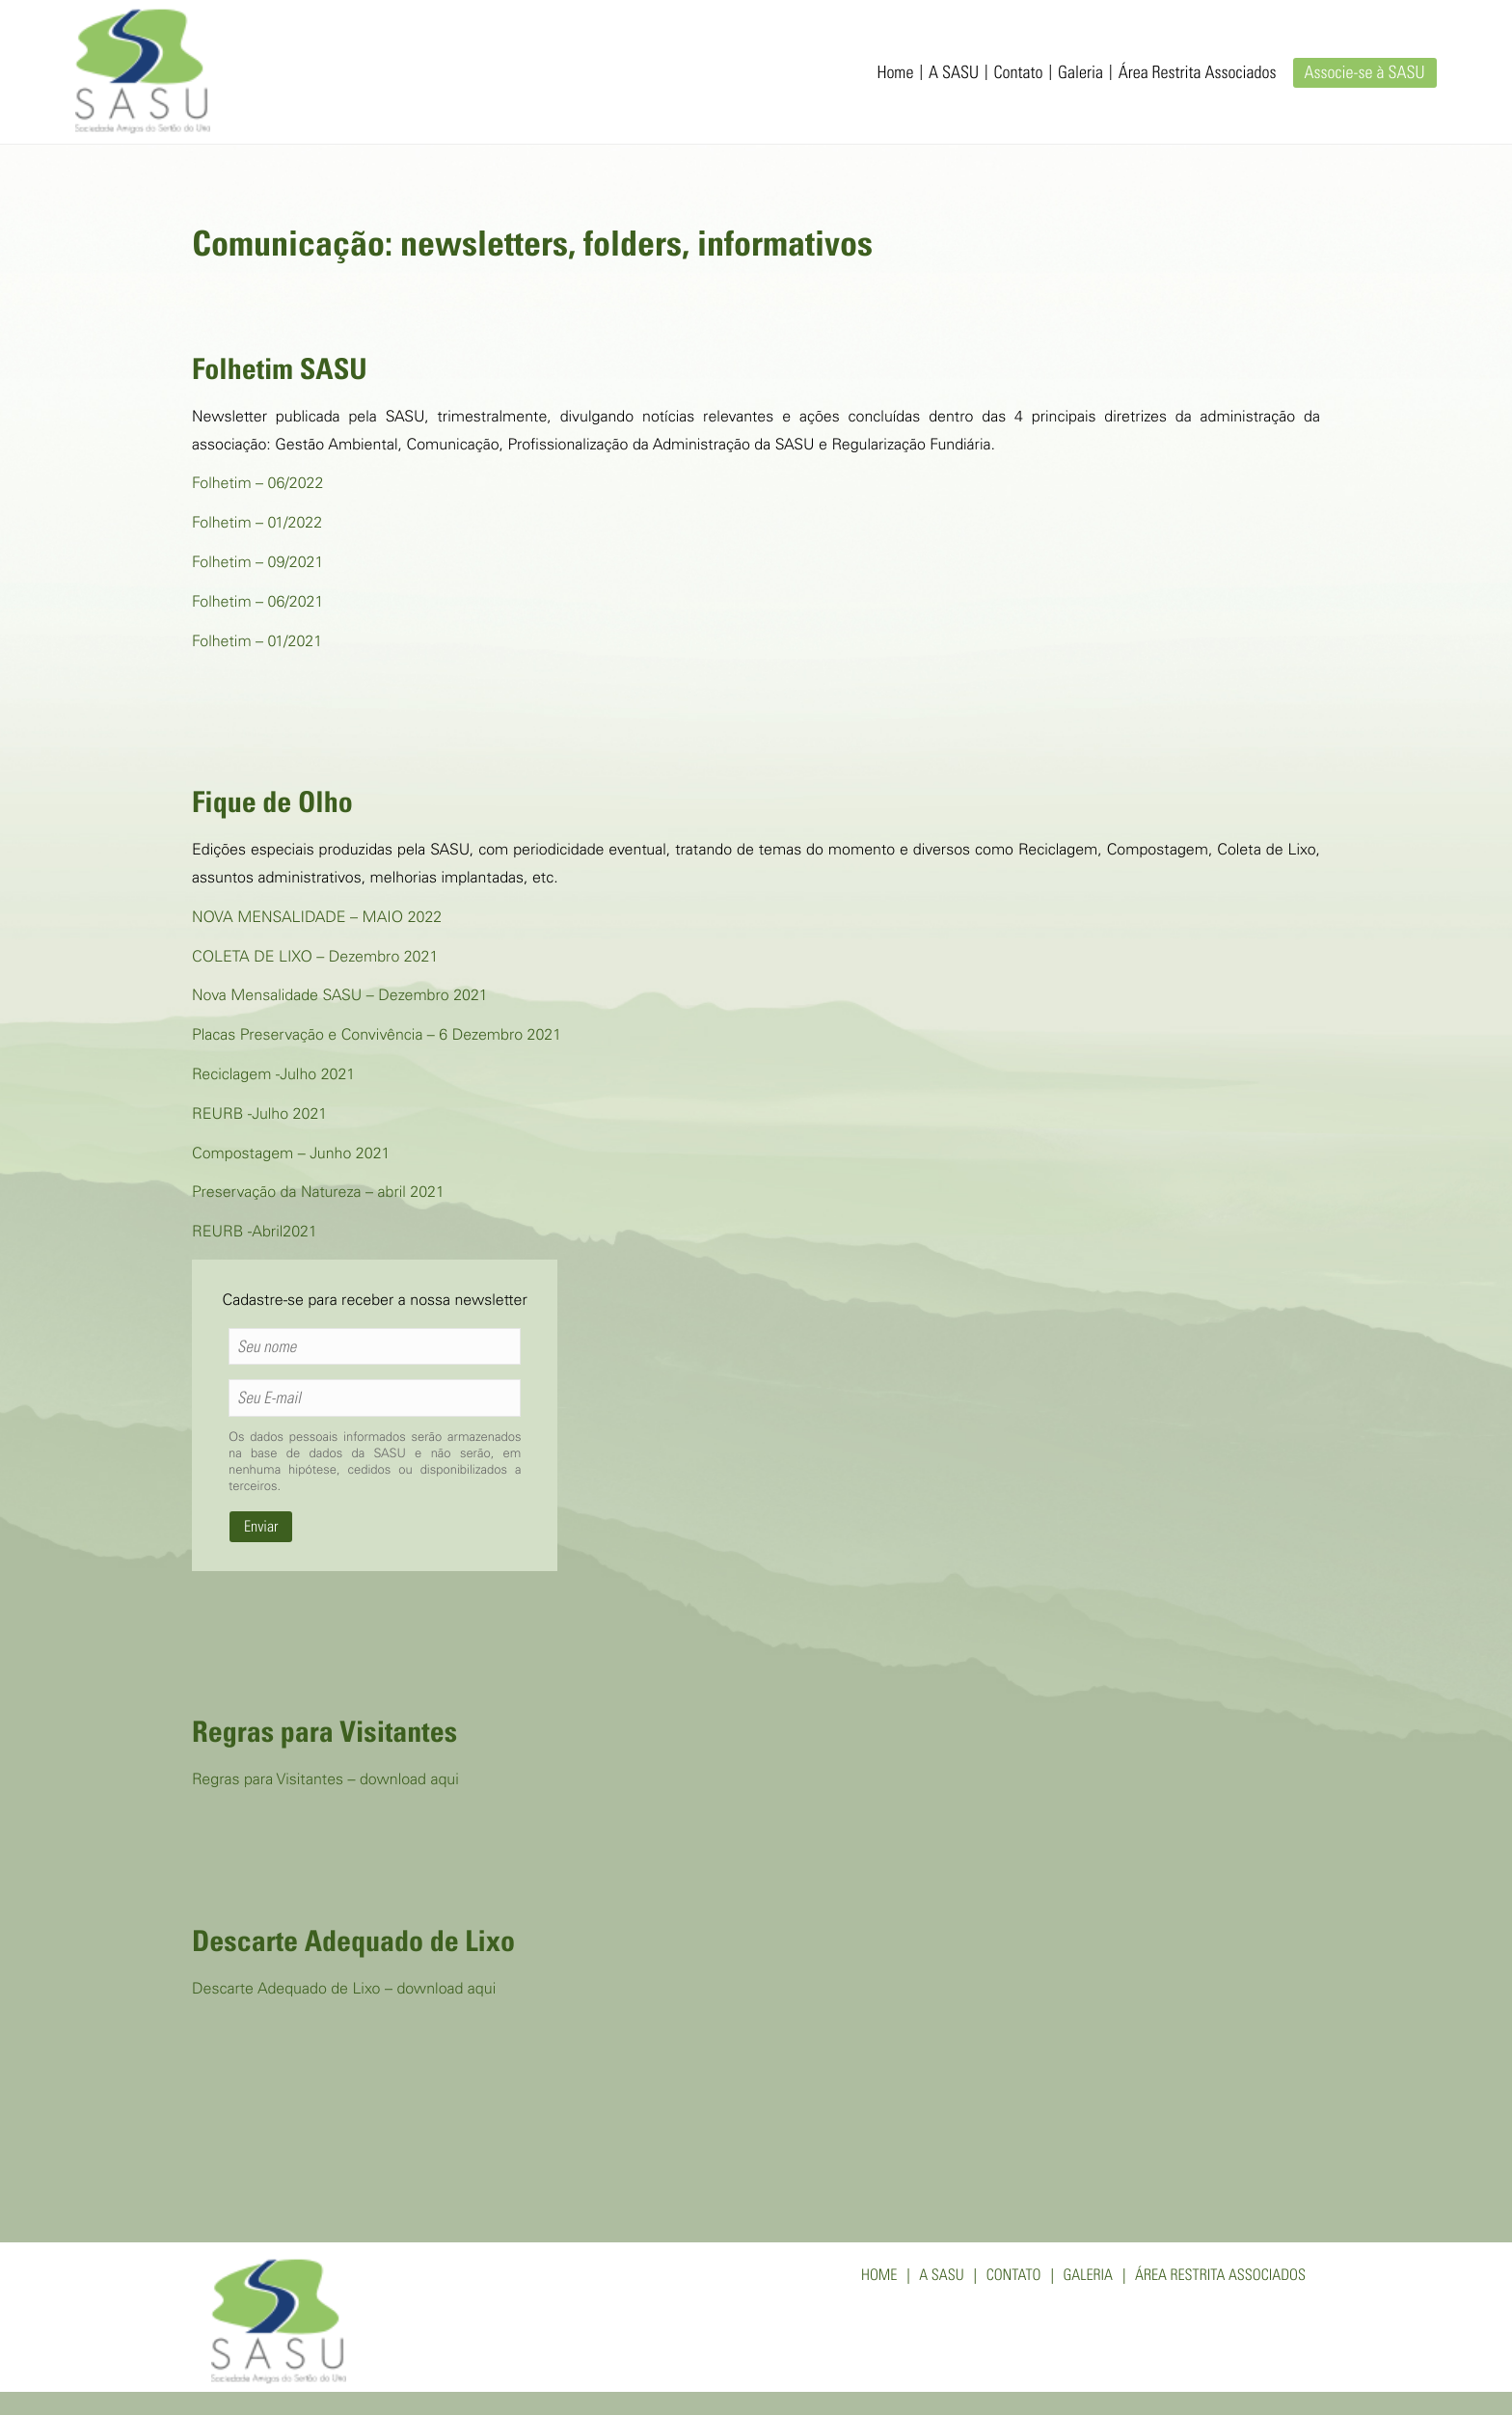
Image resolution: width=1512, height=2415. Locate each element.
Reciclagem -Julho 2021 (273, 1076)
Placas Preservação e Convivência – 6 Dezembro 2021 (376, 1037)
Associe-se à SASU (1365, 74)
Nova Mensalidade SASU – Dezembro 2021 (340, 997)
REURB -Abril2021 (254, 1233)
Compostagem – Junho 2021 (291, 1155)
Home (895, 74)
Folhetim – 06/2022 (257, 485)
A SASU (954, 74)
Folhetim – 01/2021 (257, 643)
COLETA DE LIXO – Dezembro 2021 (315, 958)
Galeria (1080, 74)
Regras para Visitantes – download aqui (325, 1781)
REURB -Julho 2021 (259, 1116)
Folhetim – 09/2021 (257, 564)
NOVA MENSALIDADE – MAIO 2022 (317, 919)
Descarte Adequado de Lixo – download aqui (344, 1990)
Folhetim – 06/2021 (257, 603)
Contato (1018, 74)
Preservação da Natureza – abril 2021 (318, 1194)
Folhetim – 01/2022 (257, 524)
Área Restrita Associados (1198, 74)
